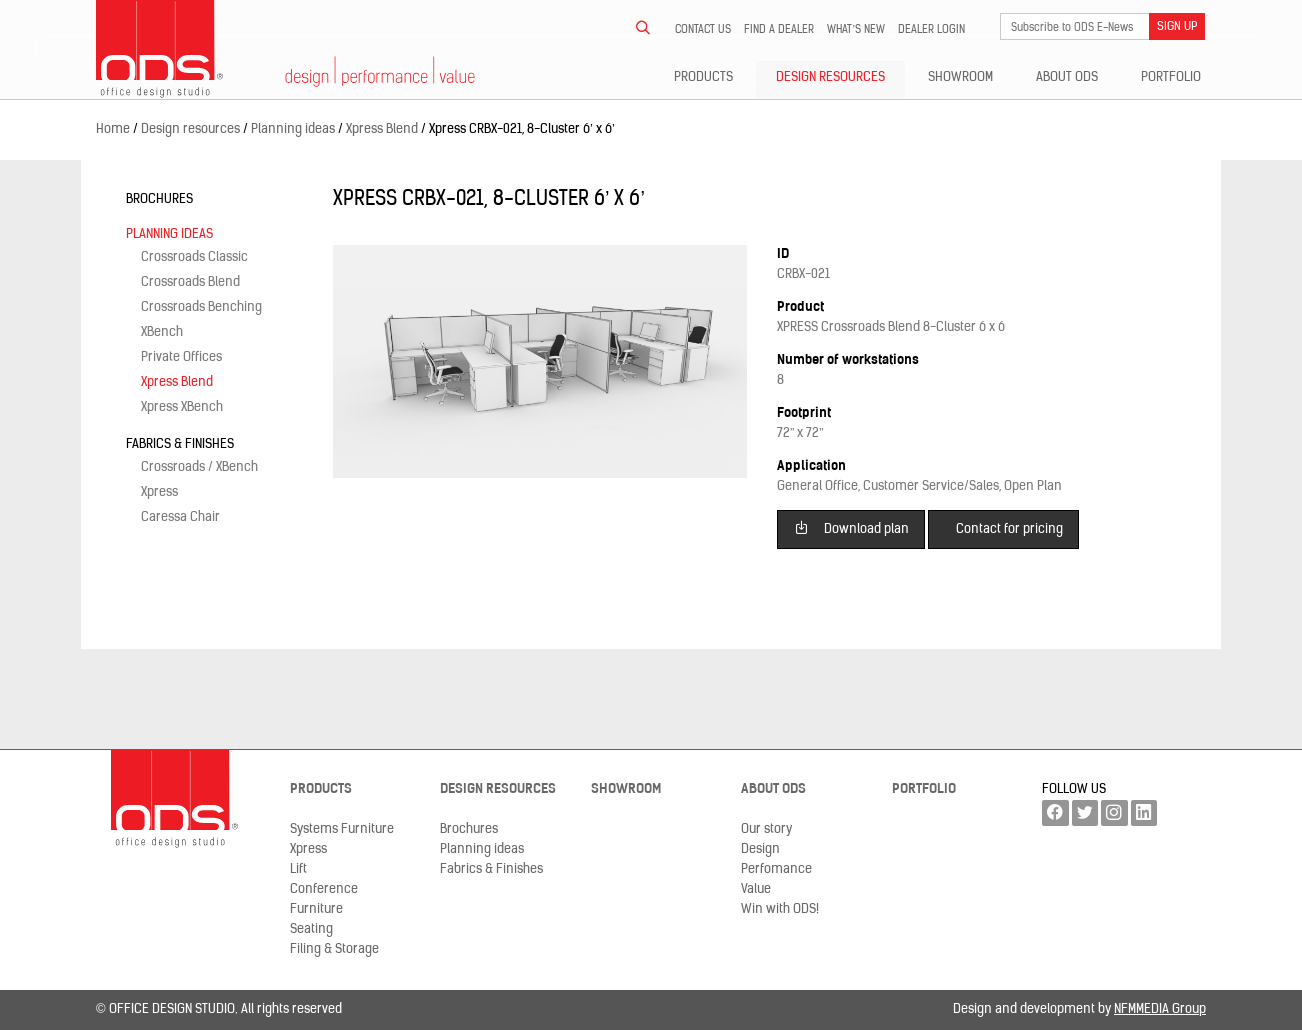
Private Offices (181, 357)
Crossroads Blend (190, 282)
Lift (298, 869)
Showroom (960, 77)
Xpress (159, 492)
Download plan (851, 527)
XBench (162, 332)
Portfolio (1171, 77)
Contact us (703, 30)
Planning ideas (169, 234)
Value (756, 889)
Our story (766, 829)
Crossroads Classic (194, 257)
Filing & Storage (334, 949)
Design (760, 849)
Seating (311, 929)
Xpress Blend (177, 382)
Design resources (830, 77)
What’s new (856, 30)
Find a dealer (779, 30)
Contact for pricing (1009, 529)
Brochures (159, 199)
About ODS (1067, 77)
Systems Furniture (342, 829)
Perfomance (776, 869)
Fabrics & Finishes (180, 444)
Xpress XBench (182, 407)
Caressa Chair (180, 517)
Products (703, 77)
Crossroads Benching (201, 307)
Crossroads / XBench (199, 467)
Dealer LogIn (931, 30)
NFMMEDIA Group (1160, 1009)
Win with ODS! (780, 909)
